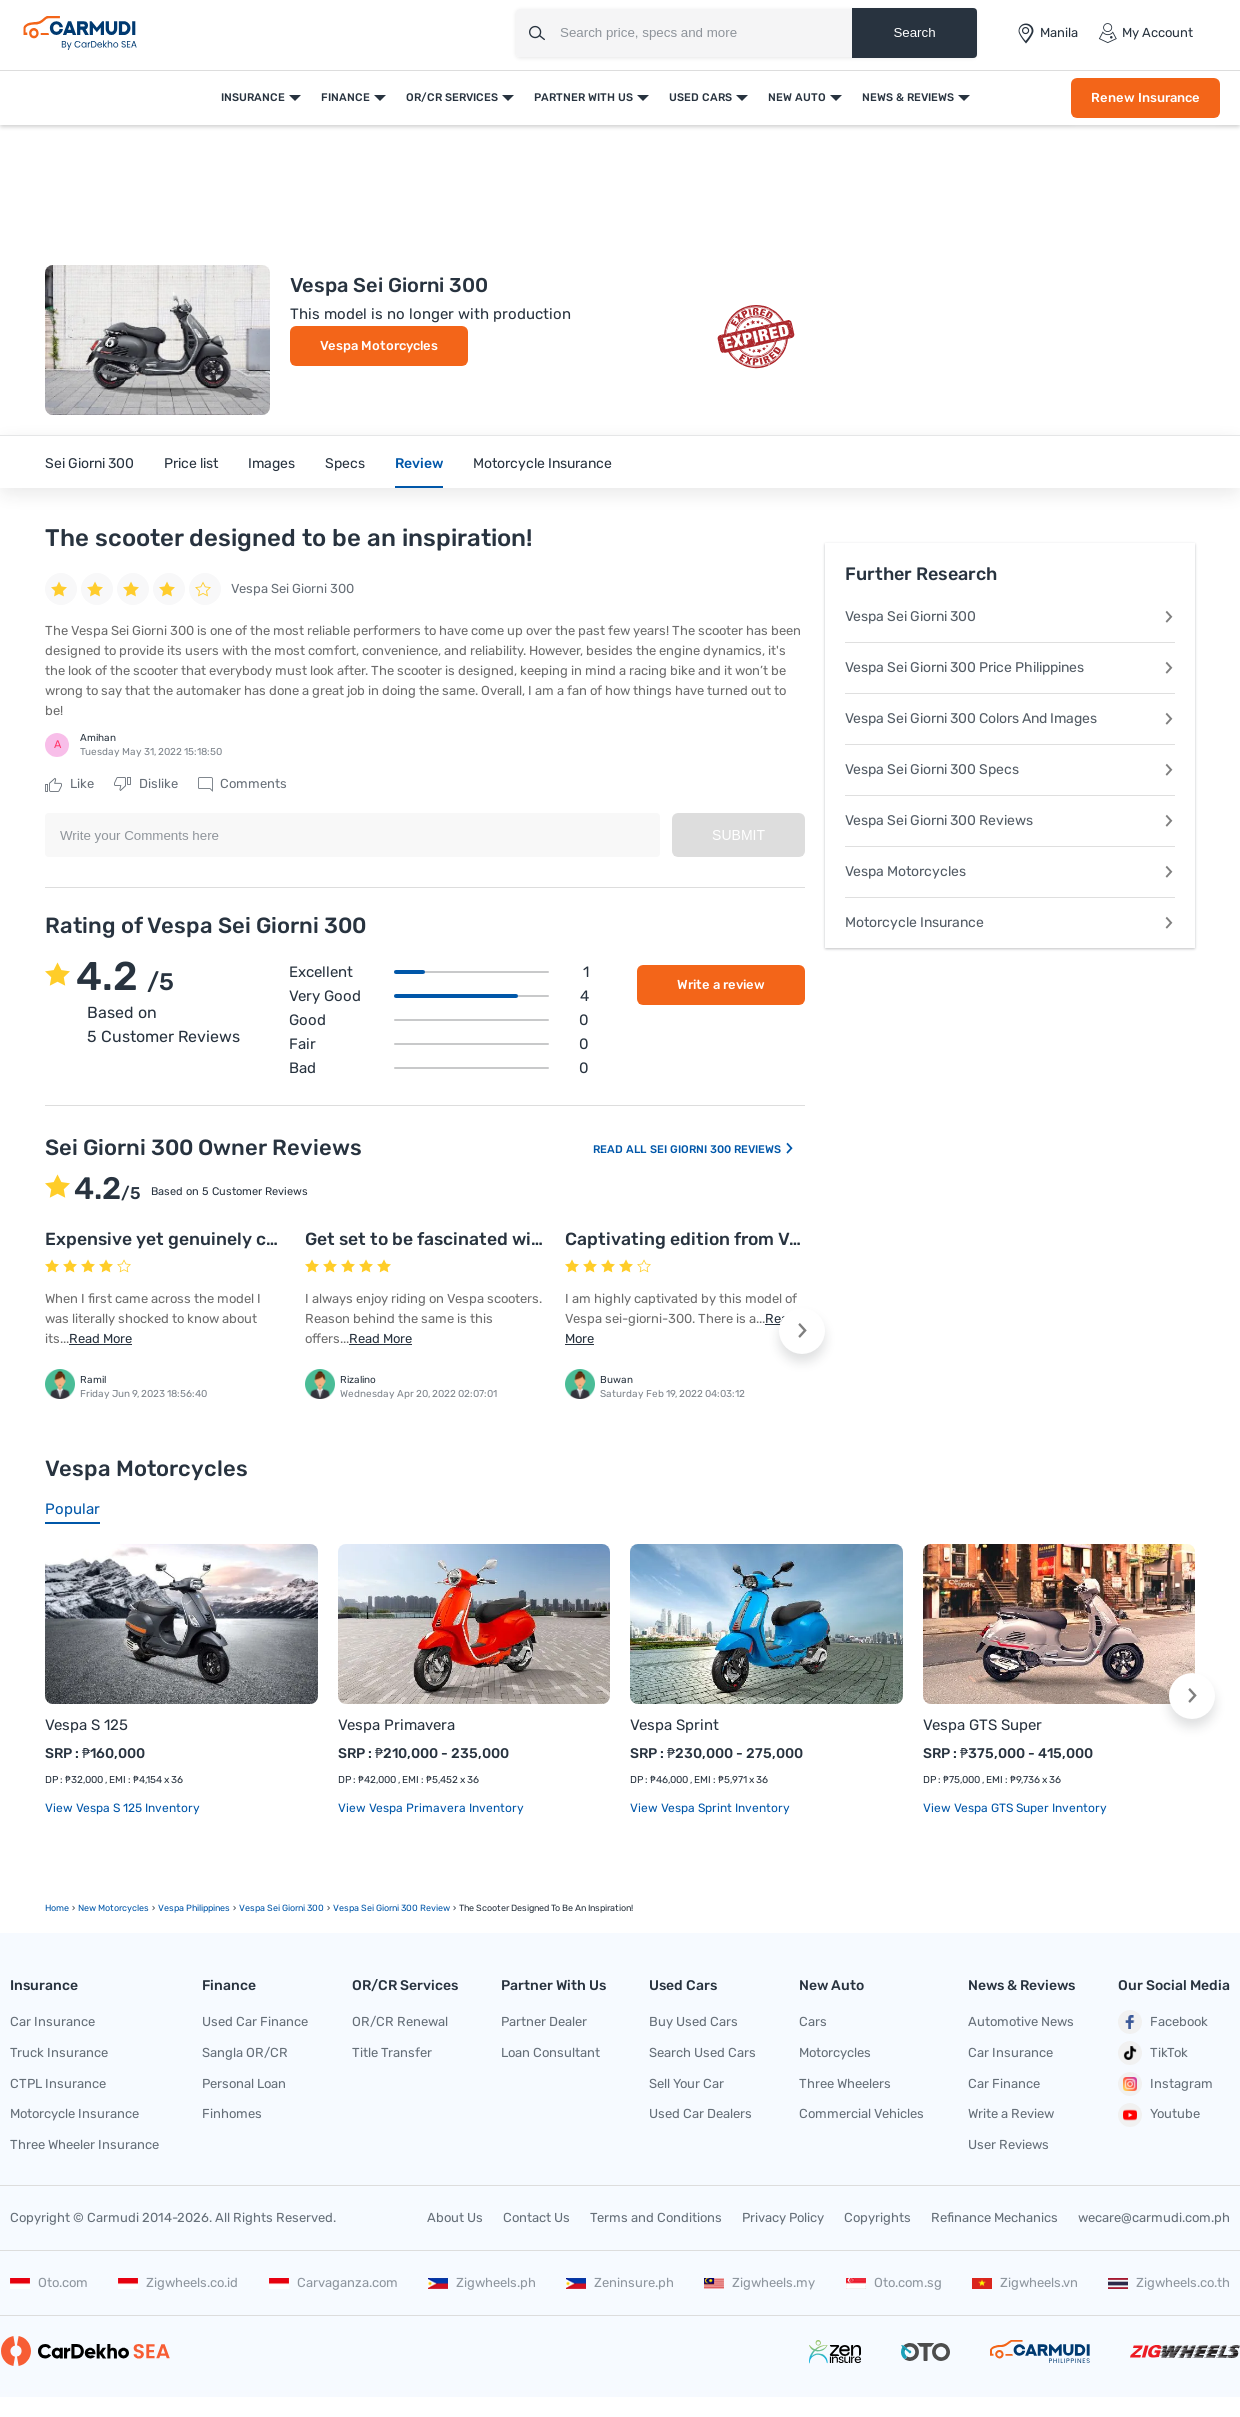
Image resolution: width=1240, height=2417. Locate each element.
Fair (439, 1044)
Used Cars (700, 97)
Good (439, 1020)
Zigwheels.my (759, 2282)
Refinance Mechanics (994, 2217)
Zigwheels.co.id (178, 2282)
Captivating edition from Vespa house (724, 1239)
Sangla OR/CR (245, 2052)
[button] (802, 1331)
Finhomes (232, 2113)
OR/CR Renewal (400, 2021)
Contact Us (536, 2217)
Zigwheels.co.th (1169, 2282)
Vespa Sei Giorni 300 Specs (1010, 769)
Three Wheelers (845, 2083)
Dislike (146, 784)
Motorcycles (835, 2052)
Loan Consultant (550, 2052)
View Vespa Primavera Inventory (431, 1808)
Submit (738, 835)
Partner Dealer (544, 2021)
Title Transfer (392, 2052)
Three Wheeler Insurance (84, 2144)
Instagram (1165, 2084)
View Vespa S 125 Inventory (122, 1808)
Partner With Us (583, 97)
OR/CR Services (452, 97)
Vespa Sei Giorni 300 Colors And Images (1010, 718)
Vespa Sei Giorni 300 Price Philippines (1010, 667)
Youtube (1159, 2115)
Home (57, 1908)
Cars (813, 2021)
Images (271, 463)
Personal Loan (244, 2083)
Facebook (1163, 2022)
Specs (345, 463)
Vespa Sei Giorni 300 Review (391, 1908)
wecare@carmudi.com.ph (1154, 2217)
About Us (455, 2217)
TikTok (1153, 2053)
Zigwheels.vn (1025, 2282)
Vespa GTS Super (982, 1725)
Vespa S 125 (86, 1725)
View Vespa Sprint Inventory (710, 1808)
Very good (439, 996)
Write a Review (1011, 2113)
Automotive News (1021, 2021)
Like (69, 784)
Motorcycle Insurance (542, 463)
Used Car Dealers (700, 2113)
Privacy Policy (783, 2217)
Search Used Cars (702, 2052)
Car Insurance (52, 2021)
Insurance (253, 97)
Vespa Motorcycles (379, 345)
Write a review (721, 984)
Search (914, 32)
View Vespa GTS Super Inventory (1015, 1808)
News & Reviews (908, 97)
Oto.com (49, 2282)
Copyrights (877, 2217)
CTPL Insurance (58, 2083)
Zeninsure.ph (620, 2282)
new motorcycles (113, 1908)
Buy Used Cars (693, 2021)
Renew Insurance (1145, 97)
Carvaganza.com (333, 2282)
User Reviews (1008, 2144)
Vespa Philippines (194, 1908)
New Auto (797, 97)
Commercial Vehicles (861, 2113)
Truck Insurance (59, 2052)
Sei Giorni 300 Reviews (722, 1149)
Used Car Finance (255, 2021)
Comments (242, 784)
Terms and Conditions (656, 2217)
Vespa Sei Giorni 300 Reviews (1010, 820)
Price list (191, 463)
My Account (1145, 33)
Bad (439, 1068)
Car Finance (1004, 2083)
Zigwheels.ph (482, 2282)
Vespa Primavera (396, 1725)
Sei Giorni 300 (89, 463)
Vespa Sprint (674, 1725)
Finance (345, 97)
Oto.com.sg (894, 2282)
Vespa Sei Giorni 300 (1010, 616)
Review (419, 463)
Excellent (439, 972)
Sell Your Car (686, 2083)
